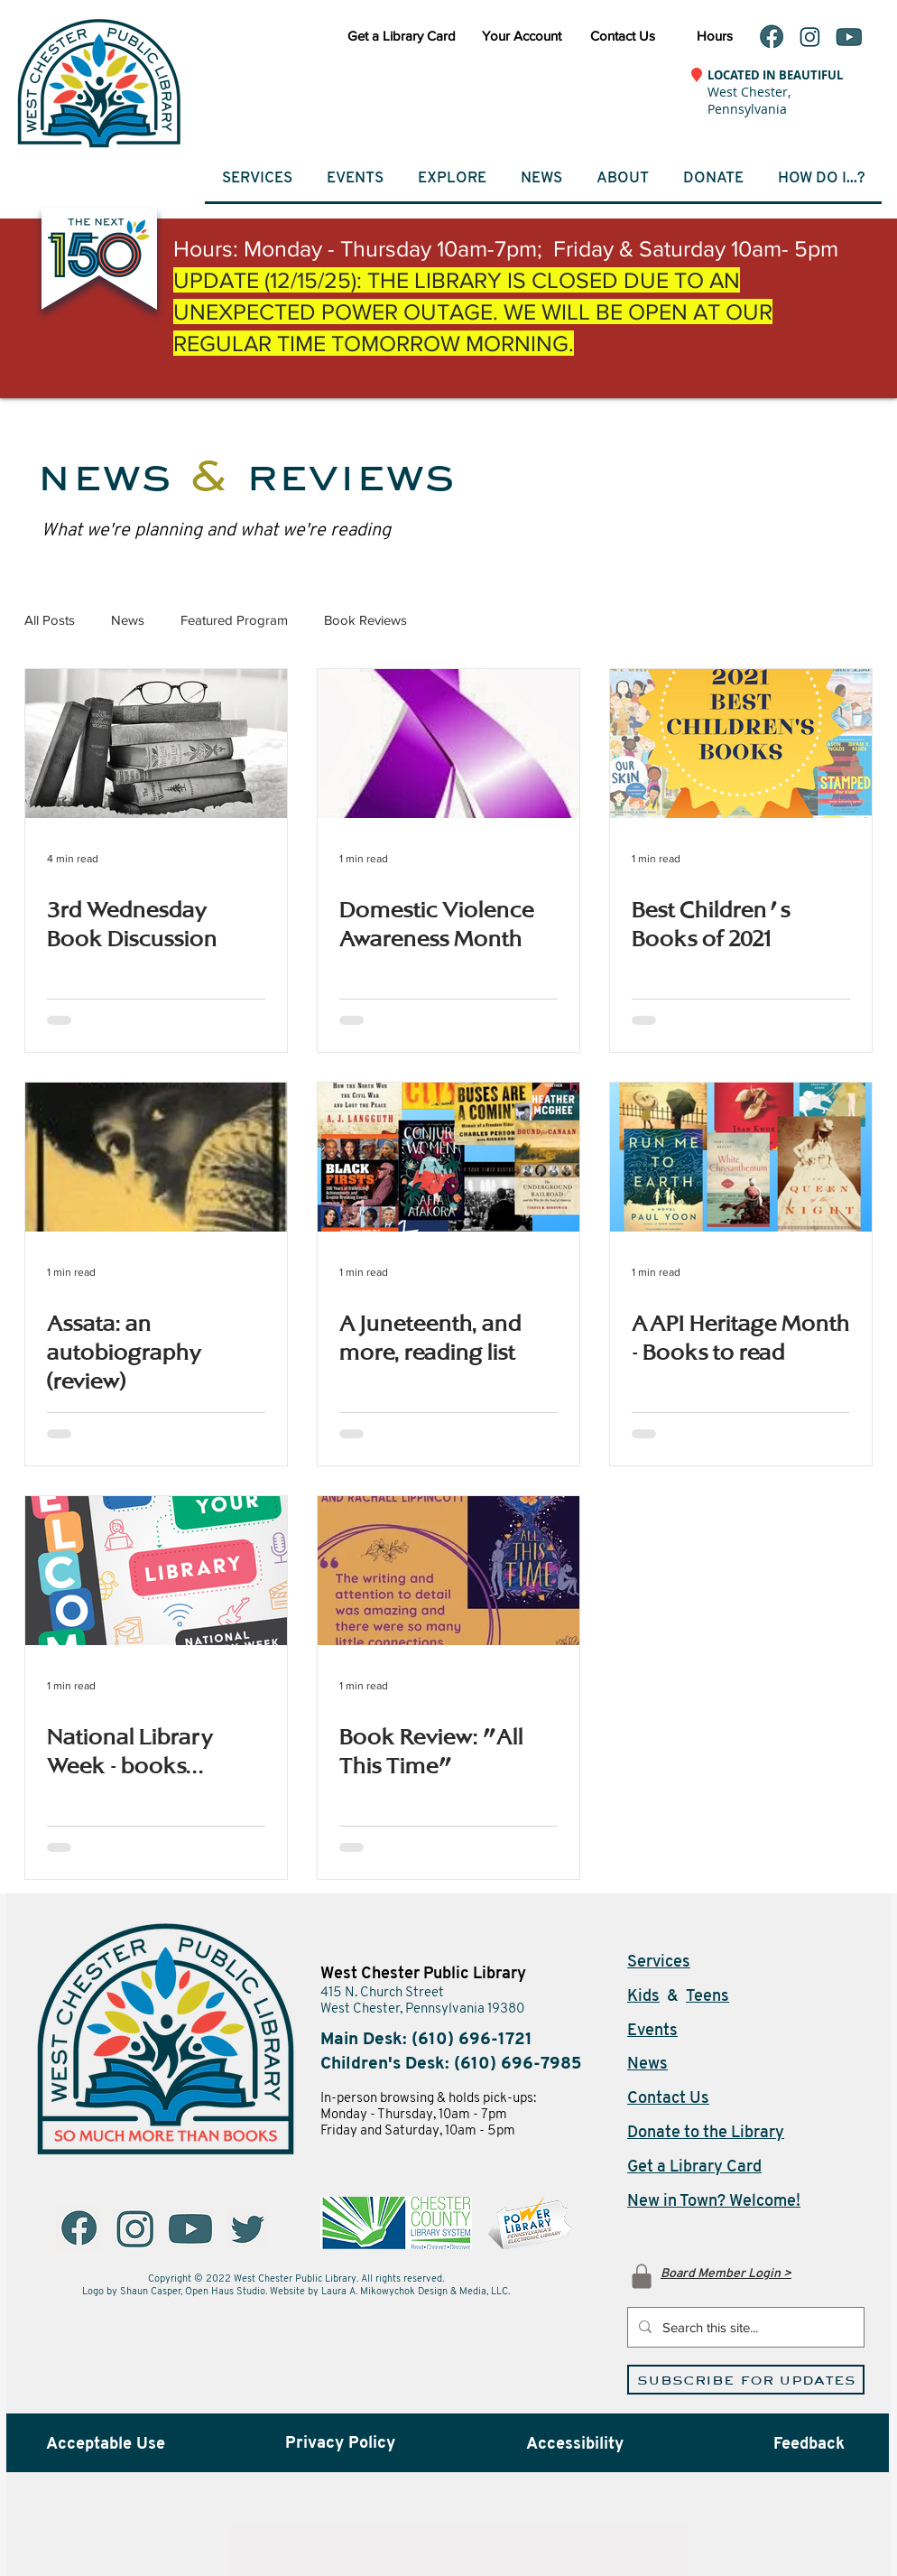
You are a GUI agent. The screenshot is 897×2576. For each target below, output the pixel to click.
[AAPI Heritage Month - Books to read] (741, 1157)
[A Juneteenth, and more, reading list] (448, 1157)
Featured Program (234, 620)
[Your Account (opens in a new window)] (521, 35)
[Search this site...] (744, 2327)
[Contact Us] (622, 35)
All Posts (49, 620)
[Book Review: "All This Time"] (448, 1570)
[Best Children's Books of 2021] (741, 743)
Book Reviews (365, 620)
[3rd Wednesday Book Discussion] (156, 743)
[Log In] (641, 2276)
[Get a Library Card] (402, 35)
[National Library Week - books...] (156, 1570)
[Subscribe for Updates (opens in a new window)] (746, 2380)
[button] (354, 178)
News (127, 620)
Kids (643, 1996)
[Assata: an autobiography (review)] (156, 1157)
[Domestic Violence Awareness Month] (448, 743)
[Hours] (714, 35)
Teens (707, 1996)
